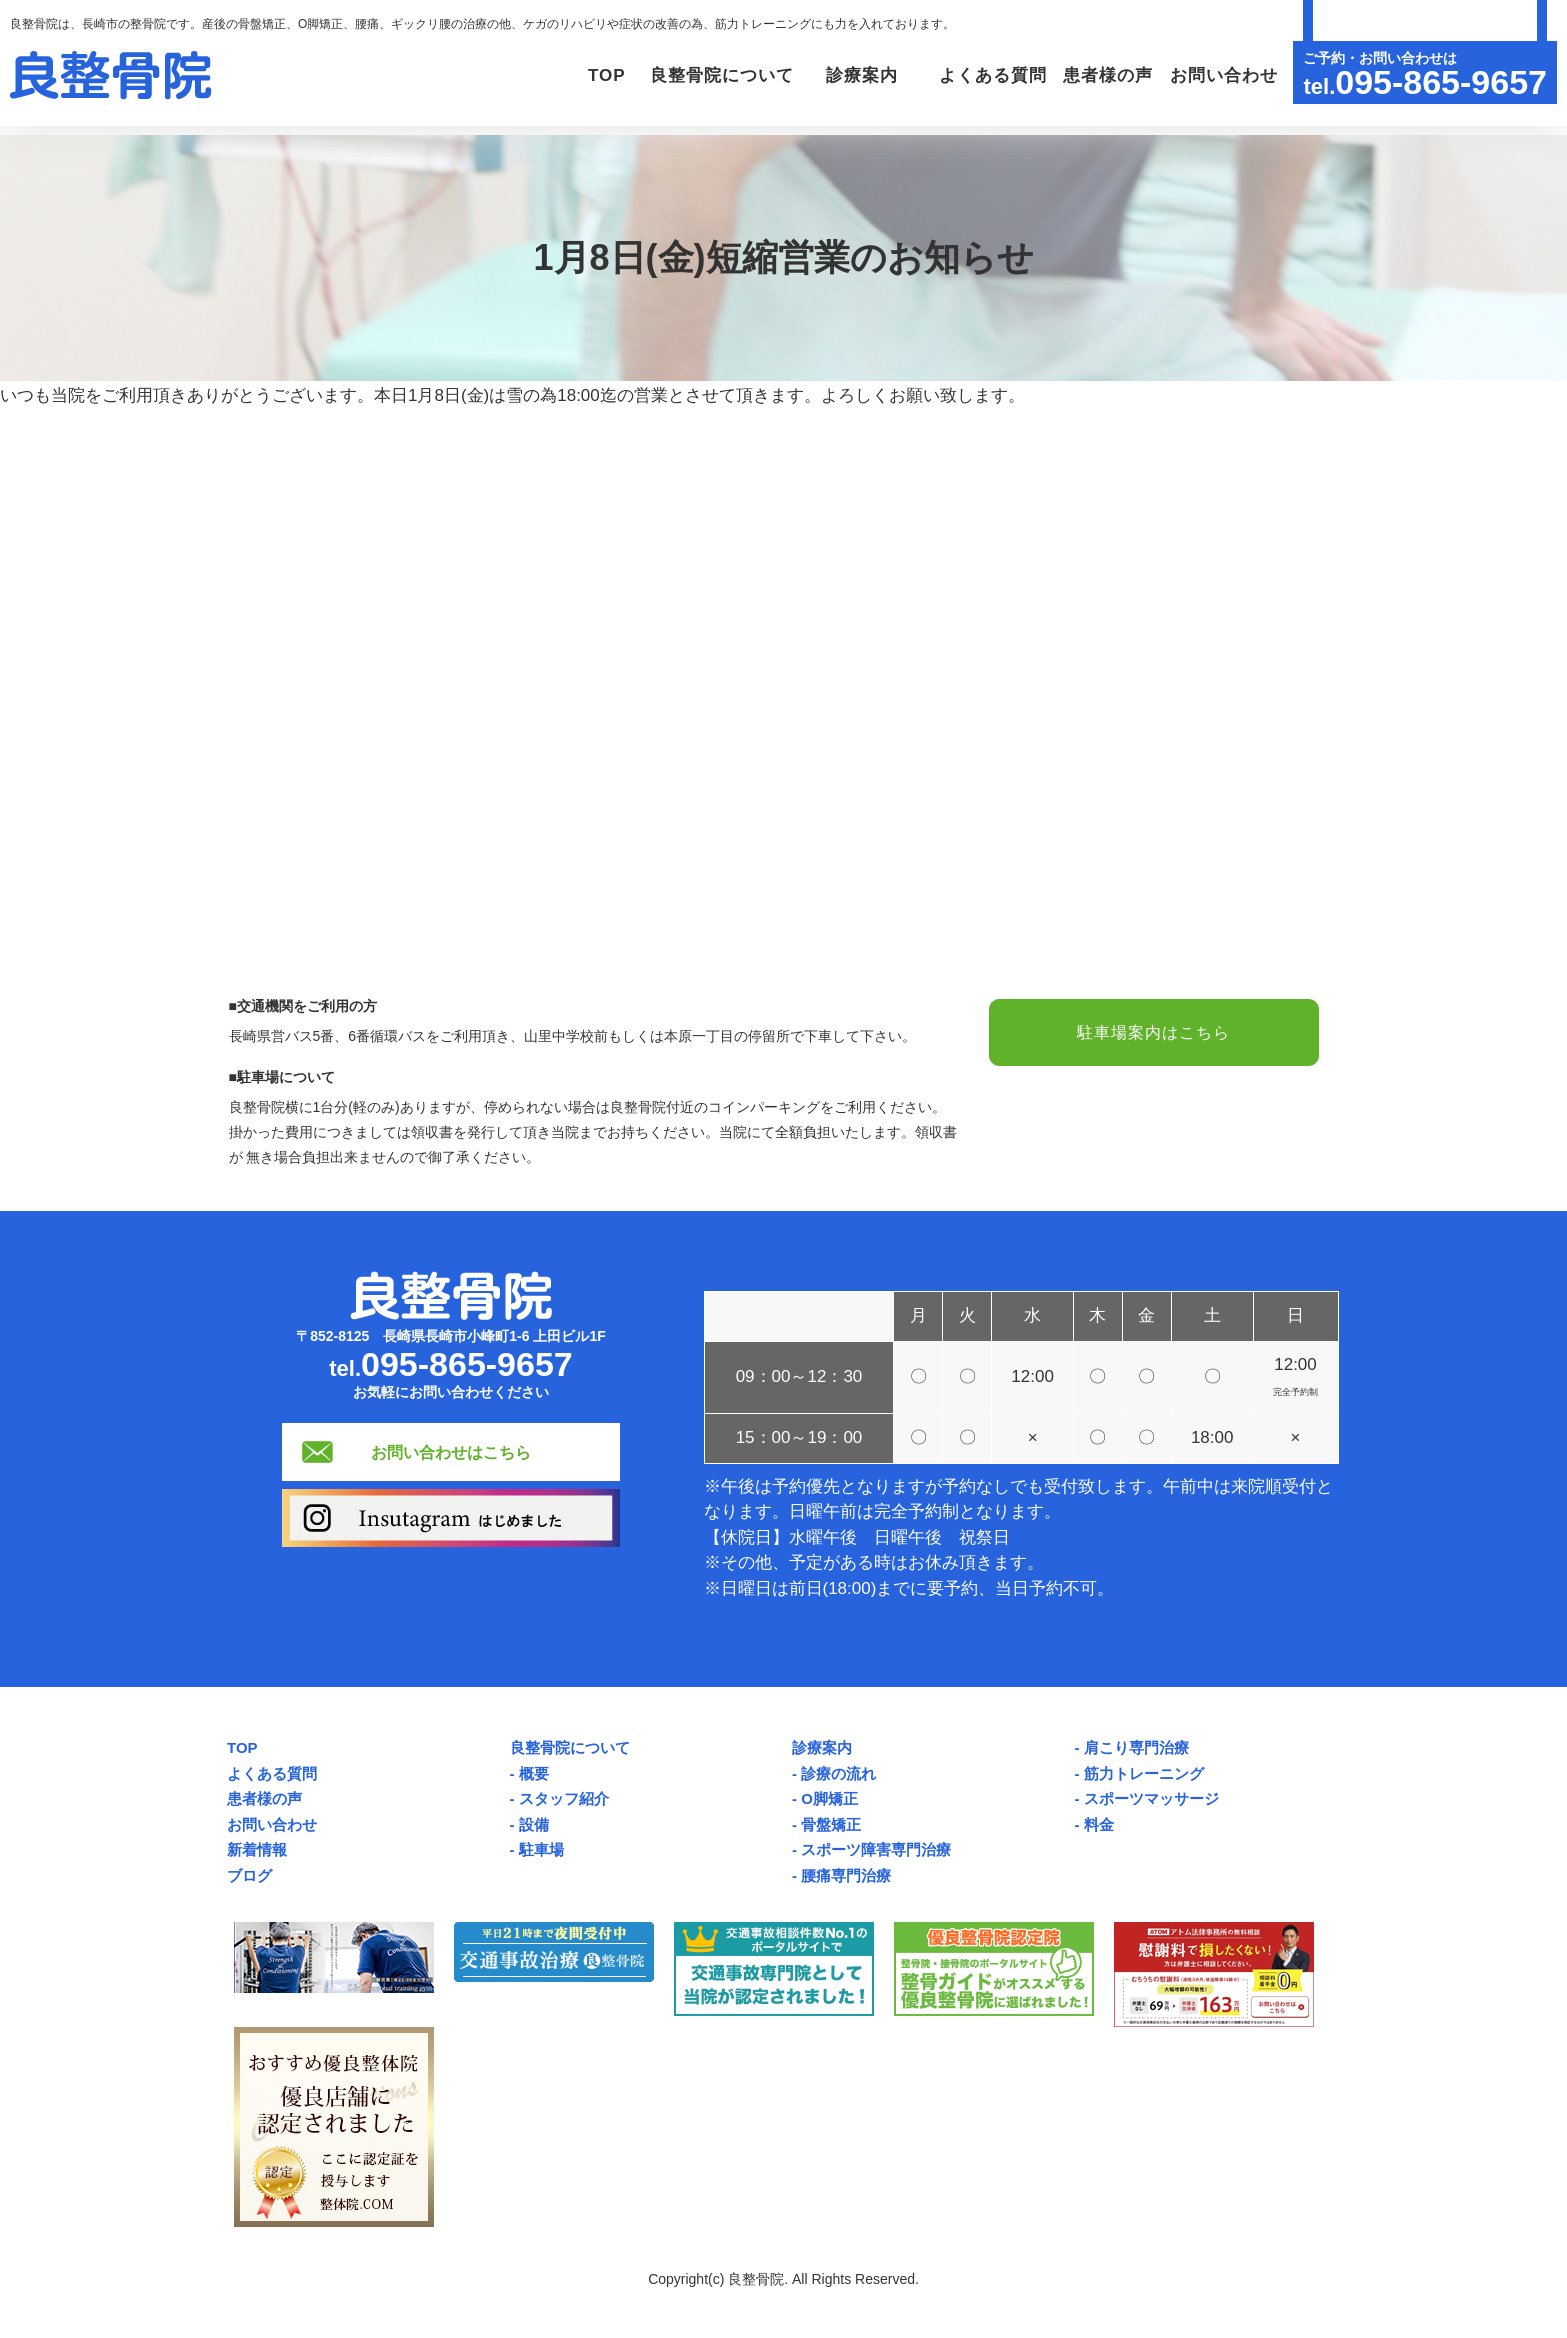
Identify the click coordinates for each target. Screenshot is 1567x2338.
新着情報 (257, 1849)
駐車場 (541, 1849)
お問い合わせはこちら (451, 1451)
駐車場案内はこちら (1154, 1032)
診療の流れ (838, 1773)
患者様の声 (1102, 75)
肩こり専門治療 (1136, 1747)
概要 (534, 1773)
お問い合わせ (1221, 75)
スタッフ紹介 (564, 1798)
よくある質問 (982, 75)
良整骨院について (570, 1747)
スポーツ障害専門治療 (876, 1849)
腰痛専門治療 (846, 1875)
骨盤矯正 (831, 1824)
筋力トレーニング (1144, 1773)
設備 (534, 1824)
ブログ (249, 1875)
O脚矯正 (829, 1798)
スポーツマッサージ (1151, 1798)
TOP (578, 75)
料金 (1099, 1824)
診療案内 (822, 1747)
